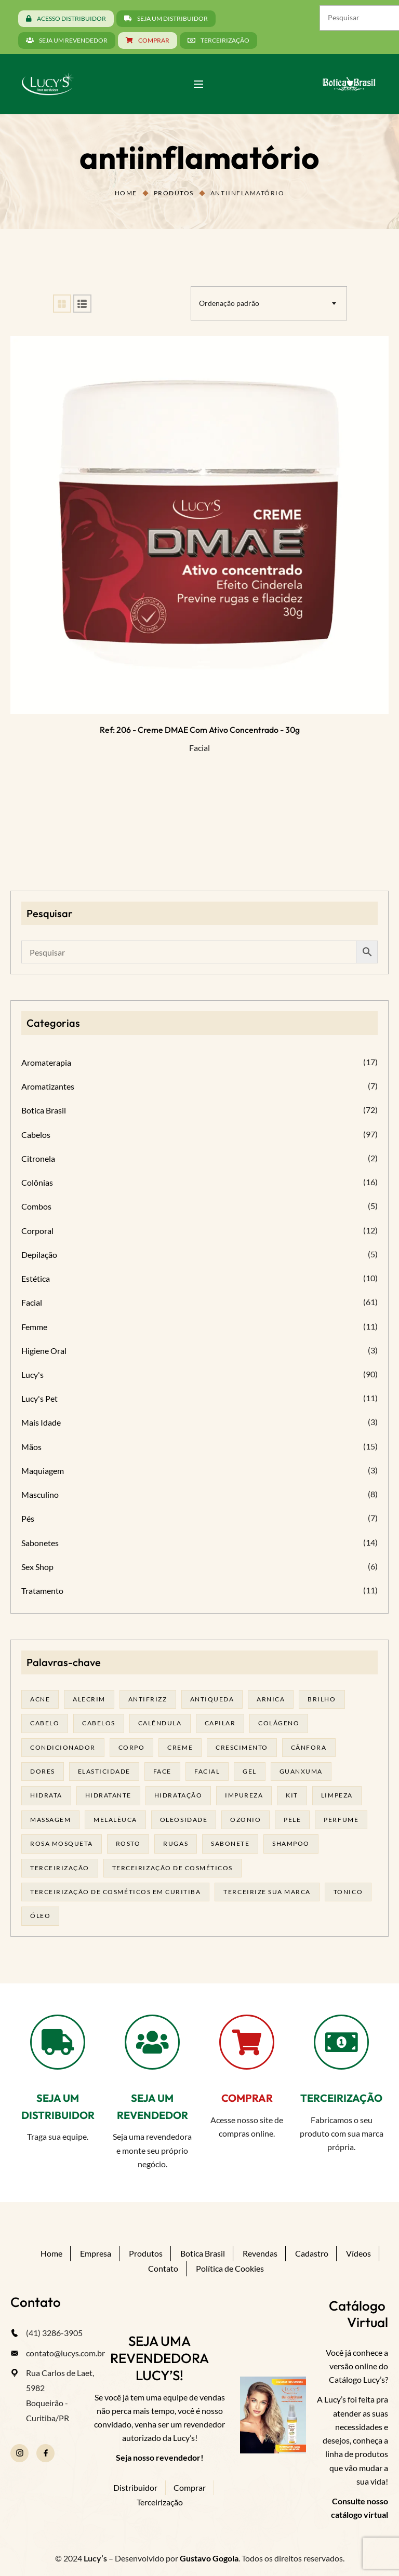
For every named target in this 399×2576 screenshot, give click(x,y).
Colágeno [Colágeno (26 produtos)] (278, 1723)
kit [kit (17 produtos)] (292, 1795)
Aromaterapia (46, 1062)
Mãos (31, 1447)
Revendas (260, 2253)
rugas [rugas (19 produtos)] (175, 1843)
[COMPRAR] (246, 2042)
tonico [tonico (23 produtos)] (348, 1892)
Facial (199, 748)
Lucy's (32, 1374)
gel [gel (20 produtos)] (250, 1771)
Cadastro (311, 2253)
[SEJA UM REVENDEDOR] (152, 2042)
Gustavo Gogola (209, 2558)
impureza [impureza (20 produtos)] (244, 1795)
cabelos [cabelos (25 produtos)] (98, 1723)
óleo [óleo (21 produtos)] (40, 1916)
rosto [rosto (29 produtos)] (128, 1843)
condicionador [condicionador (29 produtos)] (63, 1747)
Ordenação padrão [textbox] (229, 303)
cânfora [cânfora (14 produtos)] (309, 1747)
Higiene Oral (43, 1351)
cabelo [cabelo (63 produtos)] (44, 1723)
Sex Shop (37, 1567)
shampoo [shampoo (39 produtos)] (291, 1843)
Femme (34, 1327)
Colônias (37, 1182)
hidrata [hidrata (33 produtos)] (46, 1795)
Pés (27, 1518)
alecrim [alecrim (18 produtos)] (89, 1699)
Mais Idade (41, 1422)
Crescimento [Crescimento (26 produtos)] (242, 1747)
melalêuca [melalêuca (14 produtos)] (115, 1819)
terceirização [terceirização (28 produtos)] (59, 1868)
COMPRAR (247, 2097)
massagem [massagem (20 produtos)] (50, 1819)
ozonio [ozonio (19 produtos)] (245, 1819)
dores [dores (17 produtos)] (42, 1771)
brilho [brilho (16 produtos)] (322, 1699)
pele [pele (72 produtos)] (292, 1819)
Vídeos (358, 2253)
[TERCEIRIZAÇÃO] (341, 2042)
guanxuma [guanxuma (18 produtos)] (301, 1771)
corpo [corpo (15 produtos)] (131, 1747)
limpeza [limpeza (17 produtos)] (337, 1795)
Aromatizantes (47, 1086)
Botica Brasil (43, 1110)
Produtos (174, 193)
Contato (163, 2268)
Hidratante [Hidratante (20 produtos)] (108, 1795)
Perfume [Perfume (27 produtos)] (341, 1819)
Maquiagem (42, 1470)
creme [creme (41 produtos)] (180, 1747)
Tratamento (42, 1590)
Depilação (39, 1254)
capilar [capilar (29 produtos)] (220, 1723)
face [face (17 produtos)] (162, 1771)
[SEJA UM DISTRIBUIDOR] (57, 2042)
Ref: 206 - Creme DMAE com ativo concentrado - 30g (200, 730)
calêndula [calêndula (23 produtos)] (160, 1723)
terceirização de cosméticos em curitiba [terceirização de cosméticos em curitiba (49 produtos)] (115, 1892)
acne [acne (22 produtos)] (40, 1699)
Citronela (38, 1158)
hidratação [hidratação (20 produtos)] (178, 1795)
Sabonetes (40, 1543)
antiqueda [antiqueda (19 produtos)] (212, 1699)
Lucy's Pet (39, 1398)
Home (126, 193)
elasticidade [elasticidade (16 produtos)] (104, 1771)
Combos (36, 1206)
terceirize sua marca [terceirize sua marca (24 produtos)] (266, 1892)
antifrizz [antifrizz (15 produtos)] (147, 1699)
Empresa (95, 2253)
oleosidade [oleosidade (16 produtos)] (183, 1819)
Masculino (40, 1494)
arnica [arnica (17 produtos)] (271, 1699)
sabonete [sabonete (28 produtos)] (230, 1843)
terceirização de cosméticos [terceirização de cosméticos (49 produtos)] (172, 1868)
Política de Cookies (230, 2268)
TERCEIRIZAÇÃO (341, 2097)
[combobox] (269, 303)
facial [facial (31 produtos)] (207, 1771)
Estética (35, 1278)
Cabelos (35, 1134)
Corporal (37, 1231)
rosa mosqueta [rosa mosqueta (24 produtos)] (61, 1843)
